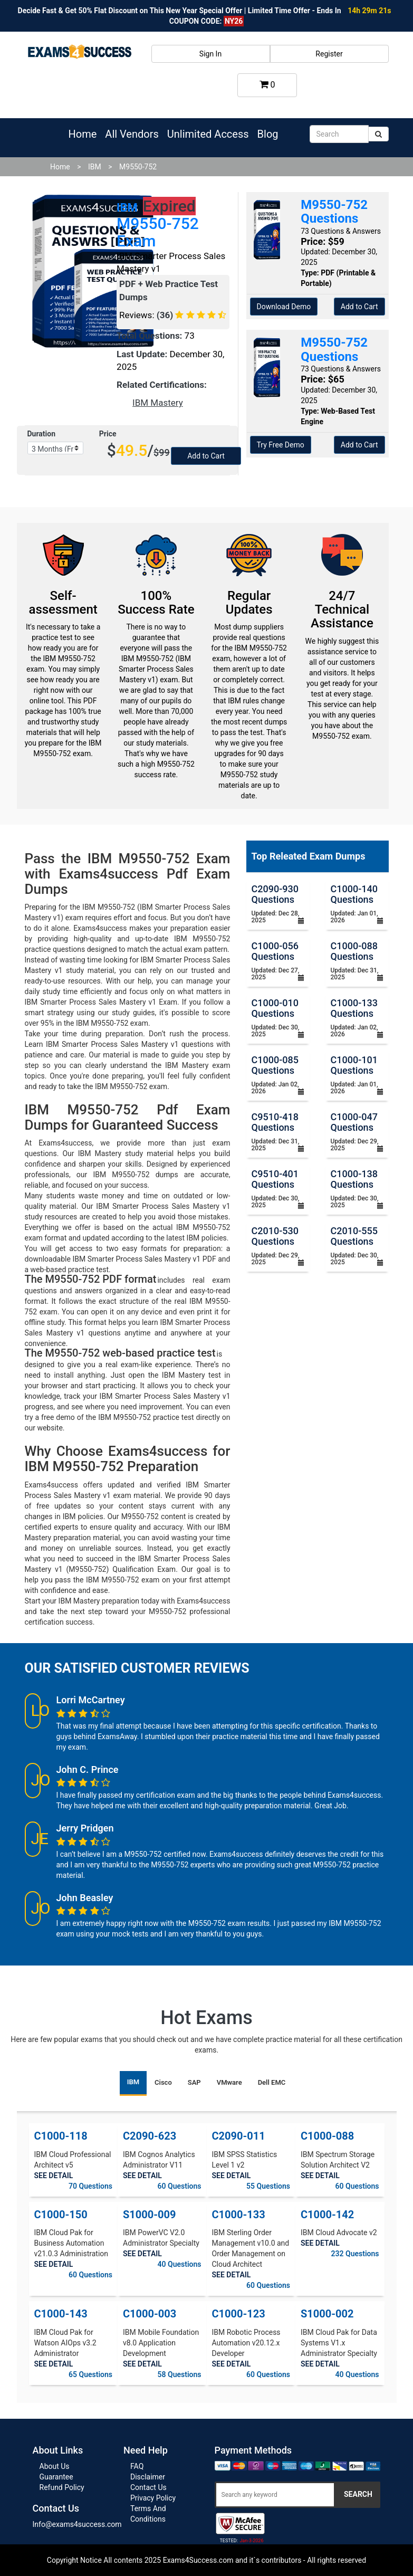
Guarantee (56, 2477)
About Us (55, 2466)
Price (108, 434)
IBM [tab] (133, 2082)
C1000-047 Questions (354, 1122)
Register (328, 54)
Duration (41, 434)
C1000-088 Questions (354, 951)
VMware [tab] (229, 2082)
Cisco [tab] (163, 2082)
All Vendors (131, 134)
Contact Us (148, 2487)
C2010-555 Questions (354, 1236)
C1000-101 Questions (354, 1065)
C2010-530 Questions (275, 1236)
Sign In (210, 54)
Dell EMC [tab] (272, 2082)
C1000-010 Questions (275, 1008)
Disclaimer (147, 2477)
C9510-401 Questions (275, 1179)
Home (83, 134)
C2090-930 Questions (275, 894)
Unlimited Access (208, 134)
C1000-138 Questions (354, 1179)
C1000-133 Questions (354, 1008)
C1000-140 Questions (354, 894)
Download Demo (284, 306)
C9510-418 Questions (275, 1122)
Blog (267, 134)
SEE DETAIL (53, 2175)
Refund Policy (62, 2487)
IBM (94, 167)
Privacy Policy (153, 2498)
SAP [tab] (194, 2082)
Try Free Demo (280, 445)
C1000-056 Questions (275, 951)
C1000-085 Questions (275, 1065)
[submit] (378, 134)
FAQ (136, 2466)
